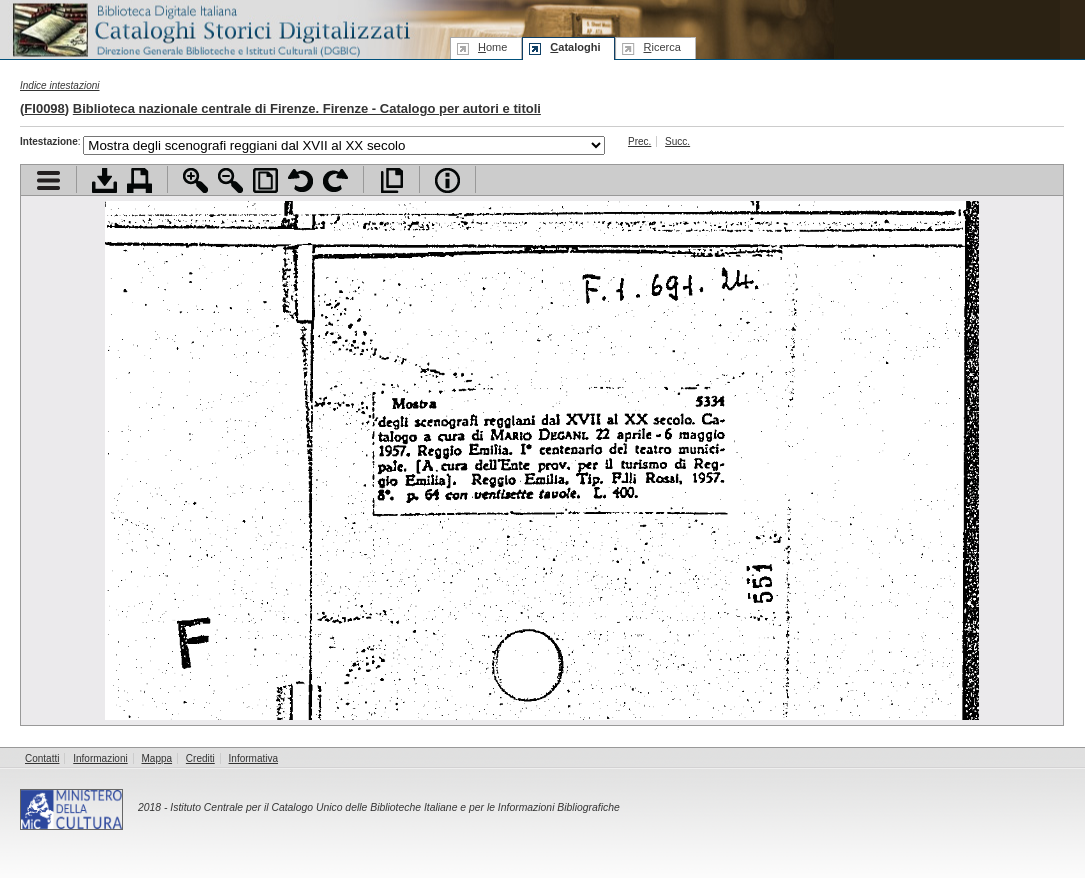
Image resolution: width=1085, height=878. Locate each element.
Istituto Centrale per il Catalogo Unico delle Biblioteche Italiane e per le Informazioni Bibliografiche (394, 807)
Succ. (677, 141)
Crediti (200, 758)
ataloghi (575, 47)
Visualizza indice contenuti (48, 180)
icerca (661, 47)
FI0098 (44, 108)
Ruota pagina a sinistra (300, 180)
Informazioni (100, 758)
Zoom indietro (230, 180)
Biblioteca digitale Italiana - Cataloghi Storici (210, 28)
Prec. (639, 141)
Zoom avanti (195, 180)
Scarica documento (104, 180)
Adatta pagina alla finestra (265, 180)
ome (492, 47)
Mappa (157, 758)
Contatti (42, 758)
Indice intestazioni (60, 85)
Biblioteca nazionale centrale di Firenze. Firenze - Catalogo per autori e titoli (307, 108)
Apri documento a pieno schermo (391, 180)
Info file (447, 180)
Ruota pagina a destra (335, 180)
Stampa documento (139, 180)
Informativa (253, 758)
